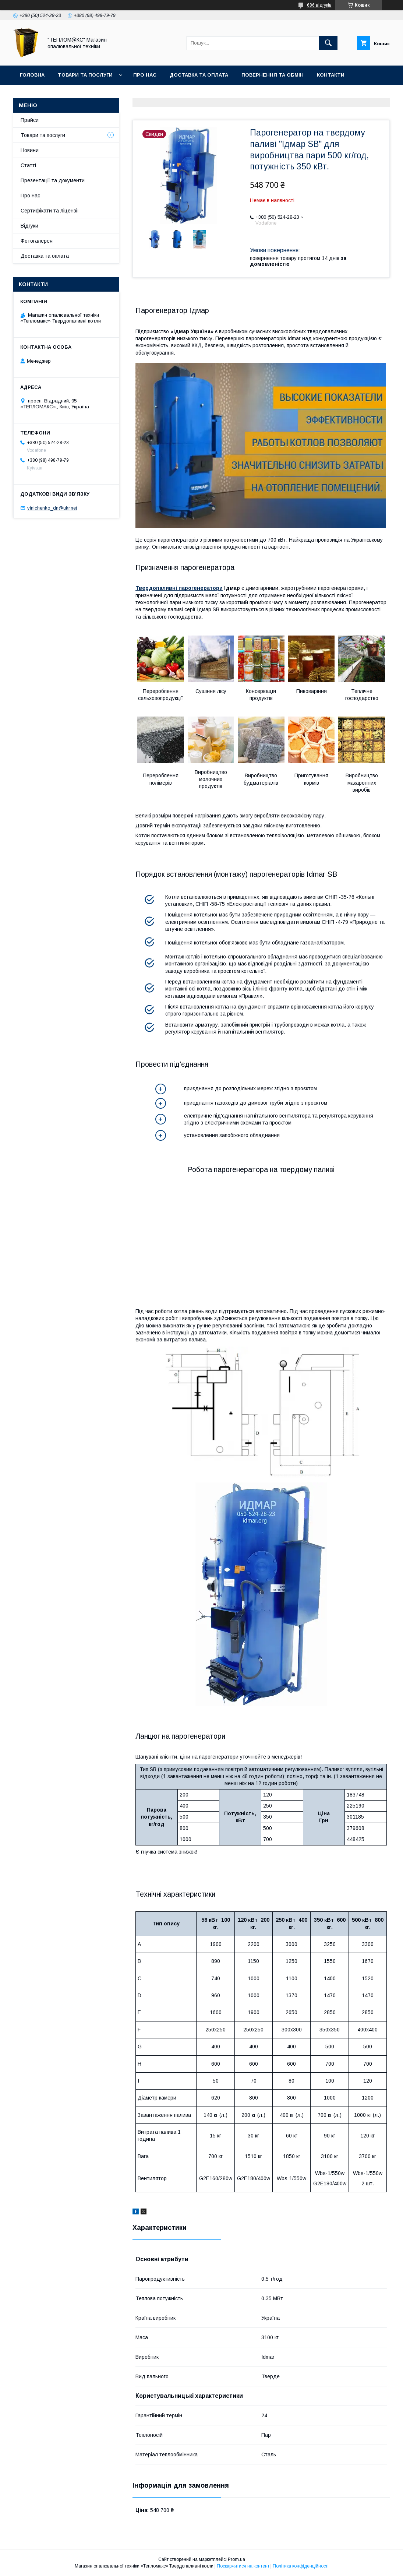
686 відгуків (319, 5)
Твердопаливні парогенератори (179, 588)
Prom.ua (236, 2559)
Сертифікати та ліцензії (50, 211)
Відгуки (29, 226)
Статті (28, 165)
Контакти (330, 75)
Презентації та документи (53, 180)
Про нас (144, 75)
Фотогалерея (37, 241)
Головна (32, 75)
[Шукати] (328, 43)
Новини (30, 150)
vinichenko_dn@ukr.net (52, 508)
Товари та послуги (85, 75)
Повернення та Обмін (272, 75)
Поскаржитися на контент (243, 2566)
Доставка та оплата (199, 75)
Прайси (30, 120)
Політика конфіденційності (301, 2566)
